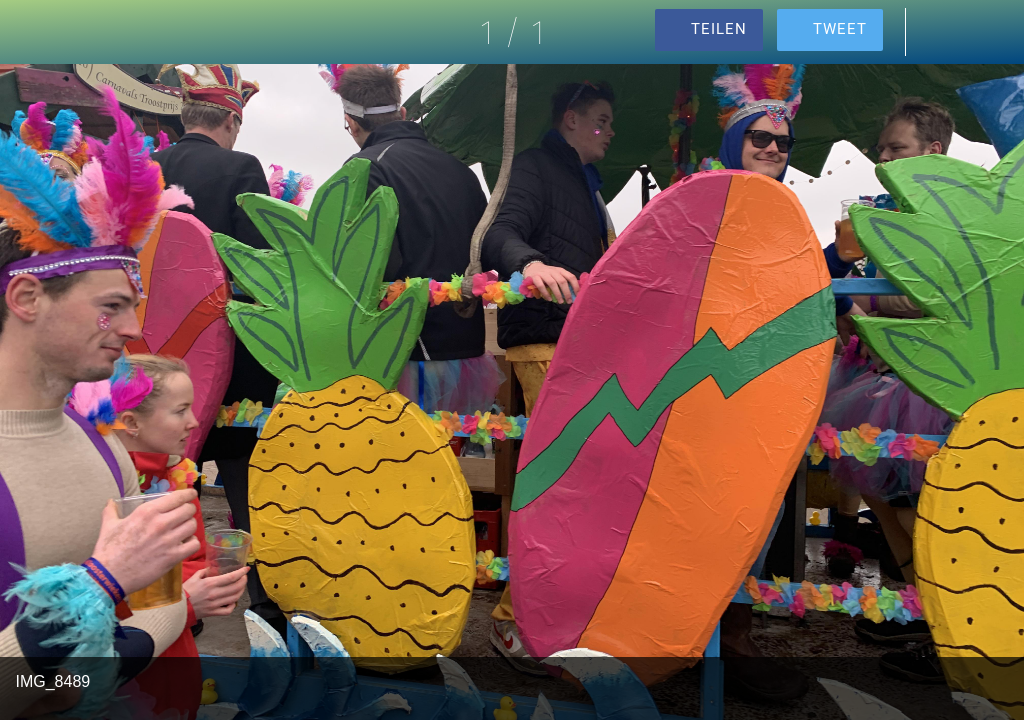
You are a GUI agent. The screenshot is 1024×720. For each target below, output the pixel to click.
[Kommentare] (940, 32)
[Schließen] (32, 32)
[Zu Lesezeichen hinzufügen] (992, 32)
